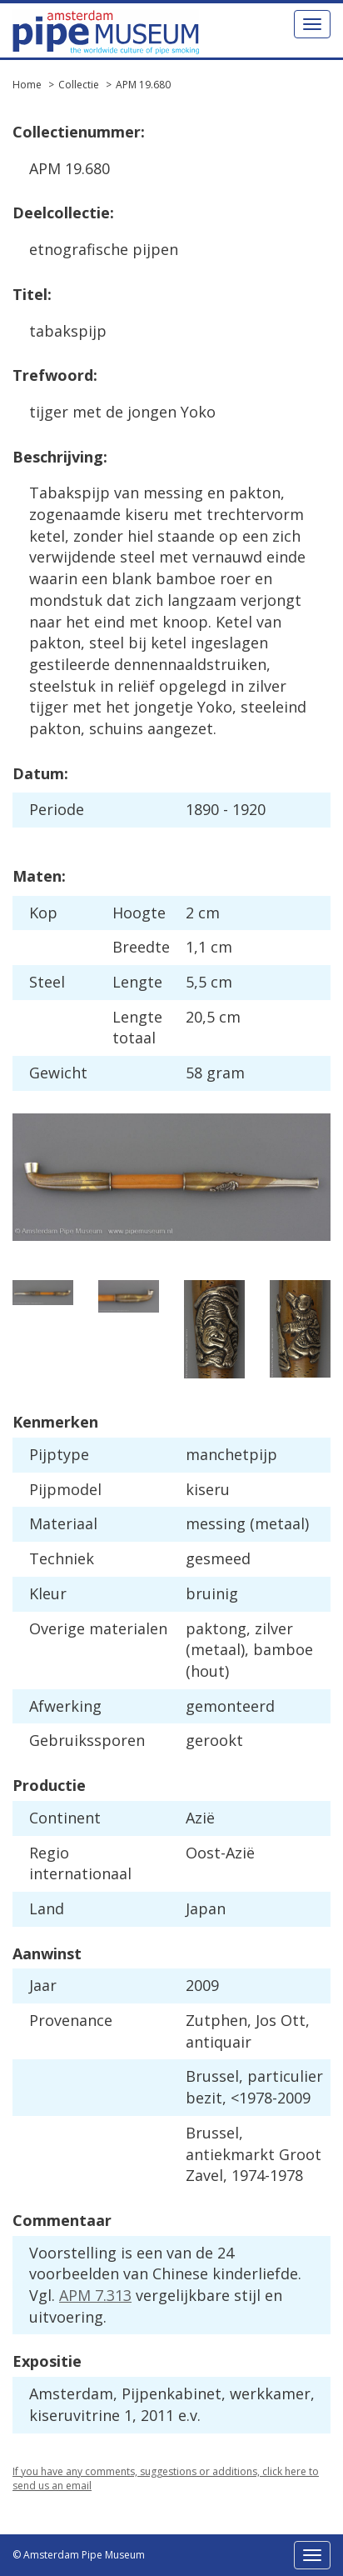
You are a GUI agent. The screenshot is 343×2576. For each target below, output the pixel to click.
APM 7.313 (95, 2295)
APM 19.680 (143, 85)
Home (27, 85)
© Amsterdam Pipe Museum (78, 2555)
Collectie (78, 85)
